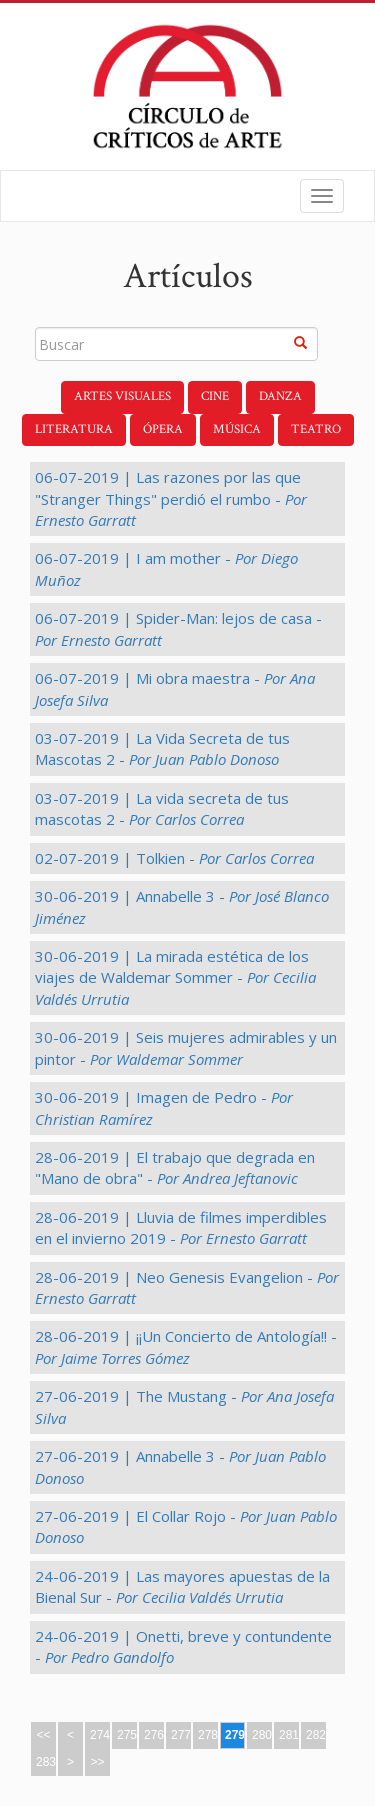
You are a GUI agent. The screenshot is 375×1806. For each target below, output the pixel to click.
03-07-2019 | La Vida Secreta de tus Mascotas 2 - (162, 748)
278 (208, 1735)
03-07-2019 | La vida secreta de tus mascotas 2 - (162, 808)
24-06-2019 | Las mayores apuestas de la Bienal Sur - (182, 1586)
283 (46, 1762)
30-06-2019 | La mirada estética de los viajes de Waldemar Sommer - (175, 977)
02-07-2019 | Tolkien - (174, 858)
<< (43, 1735)
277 (181, 1735)
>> (97, 1762)
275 (127, 1735)
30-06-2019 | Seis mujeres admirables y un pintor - (186, 1047)
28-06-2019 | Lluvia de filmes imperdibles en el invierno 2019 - (181, 1227)
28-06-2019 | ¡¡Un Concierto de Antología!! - (186, 1346)
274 (100, 1735)
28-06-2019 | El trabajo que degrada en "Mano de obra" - (175, 1167)
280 (262, 1735)
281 (289, 1735)
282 (316, 1735)
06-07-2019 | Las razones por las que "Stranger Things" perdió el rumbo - (171, 498)
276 (154, 1735)
